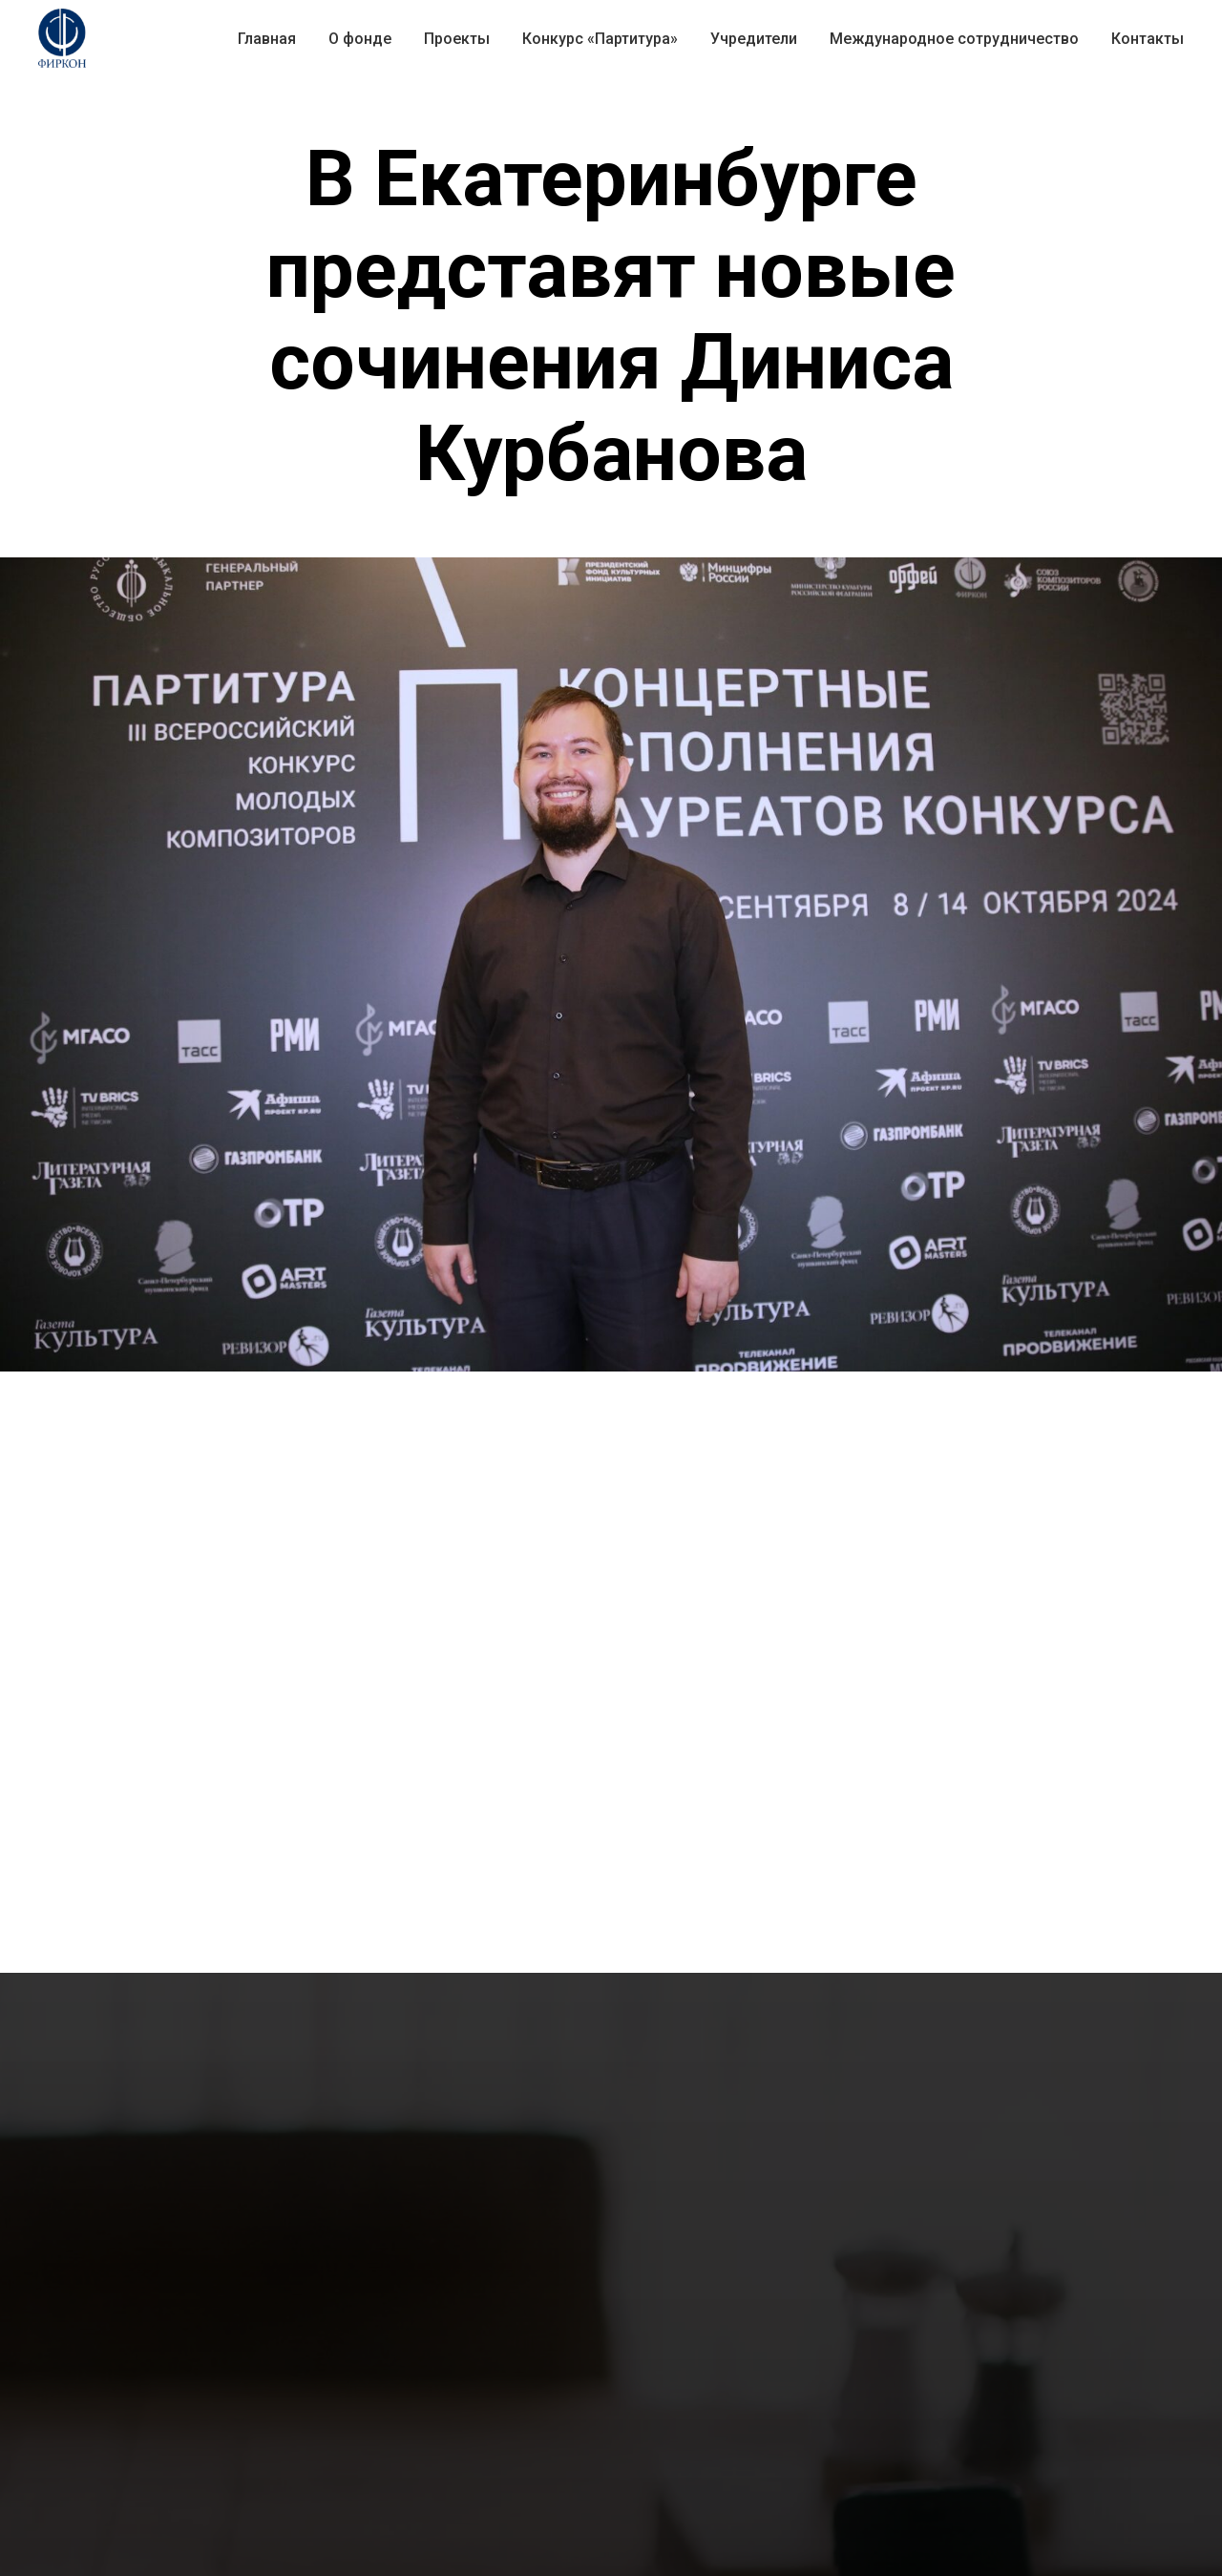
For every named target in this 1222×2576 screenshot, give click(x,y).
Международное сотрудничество (954, 39)
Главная (267, 39)
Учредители (753, 39)
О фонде (359, 39)
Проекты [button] (457, 39)
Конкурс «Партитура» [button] (600, 39)
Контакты (1147, 39)
